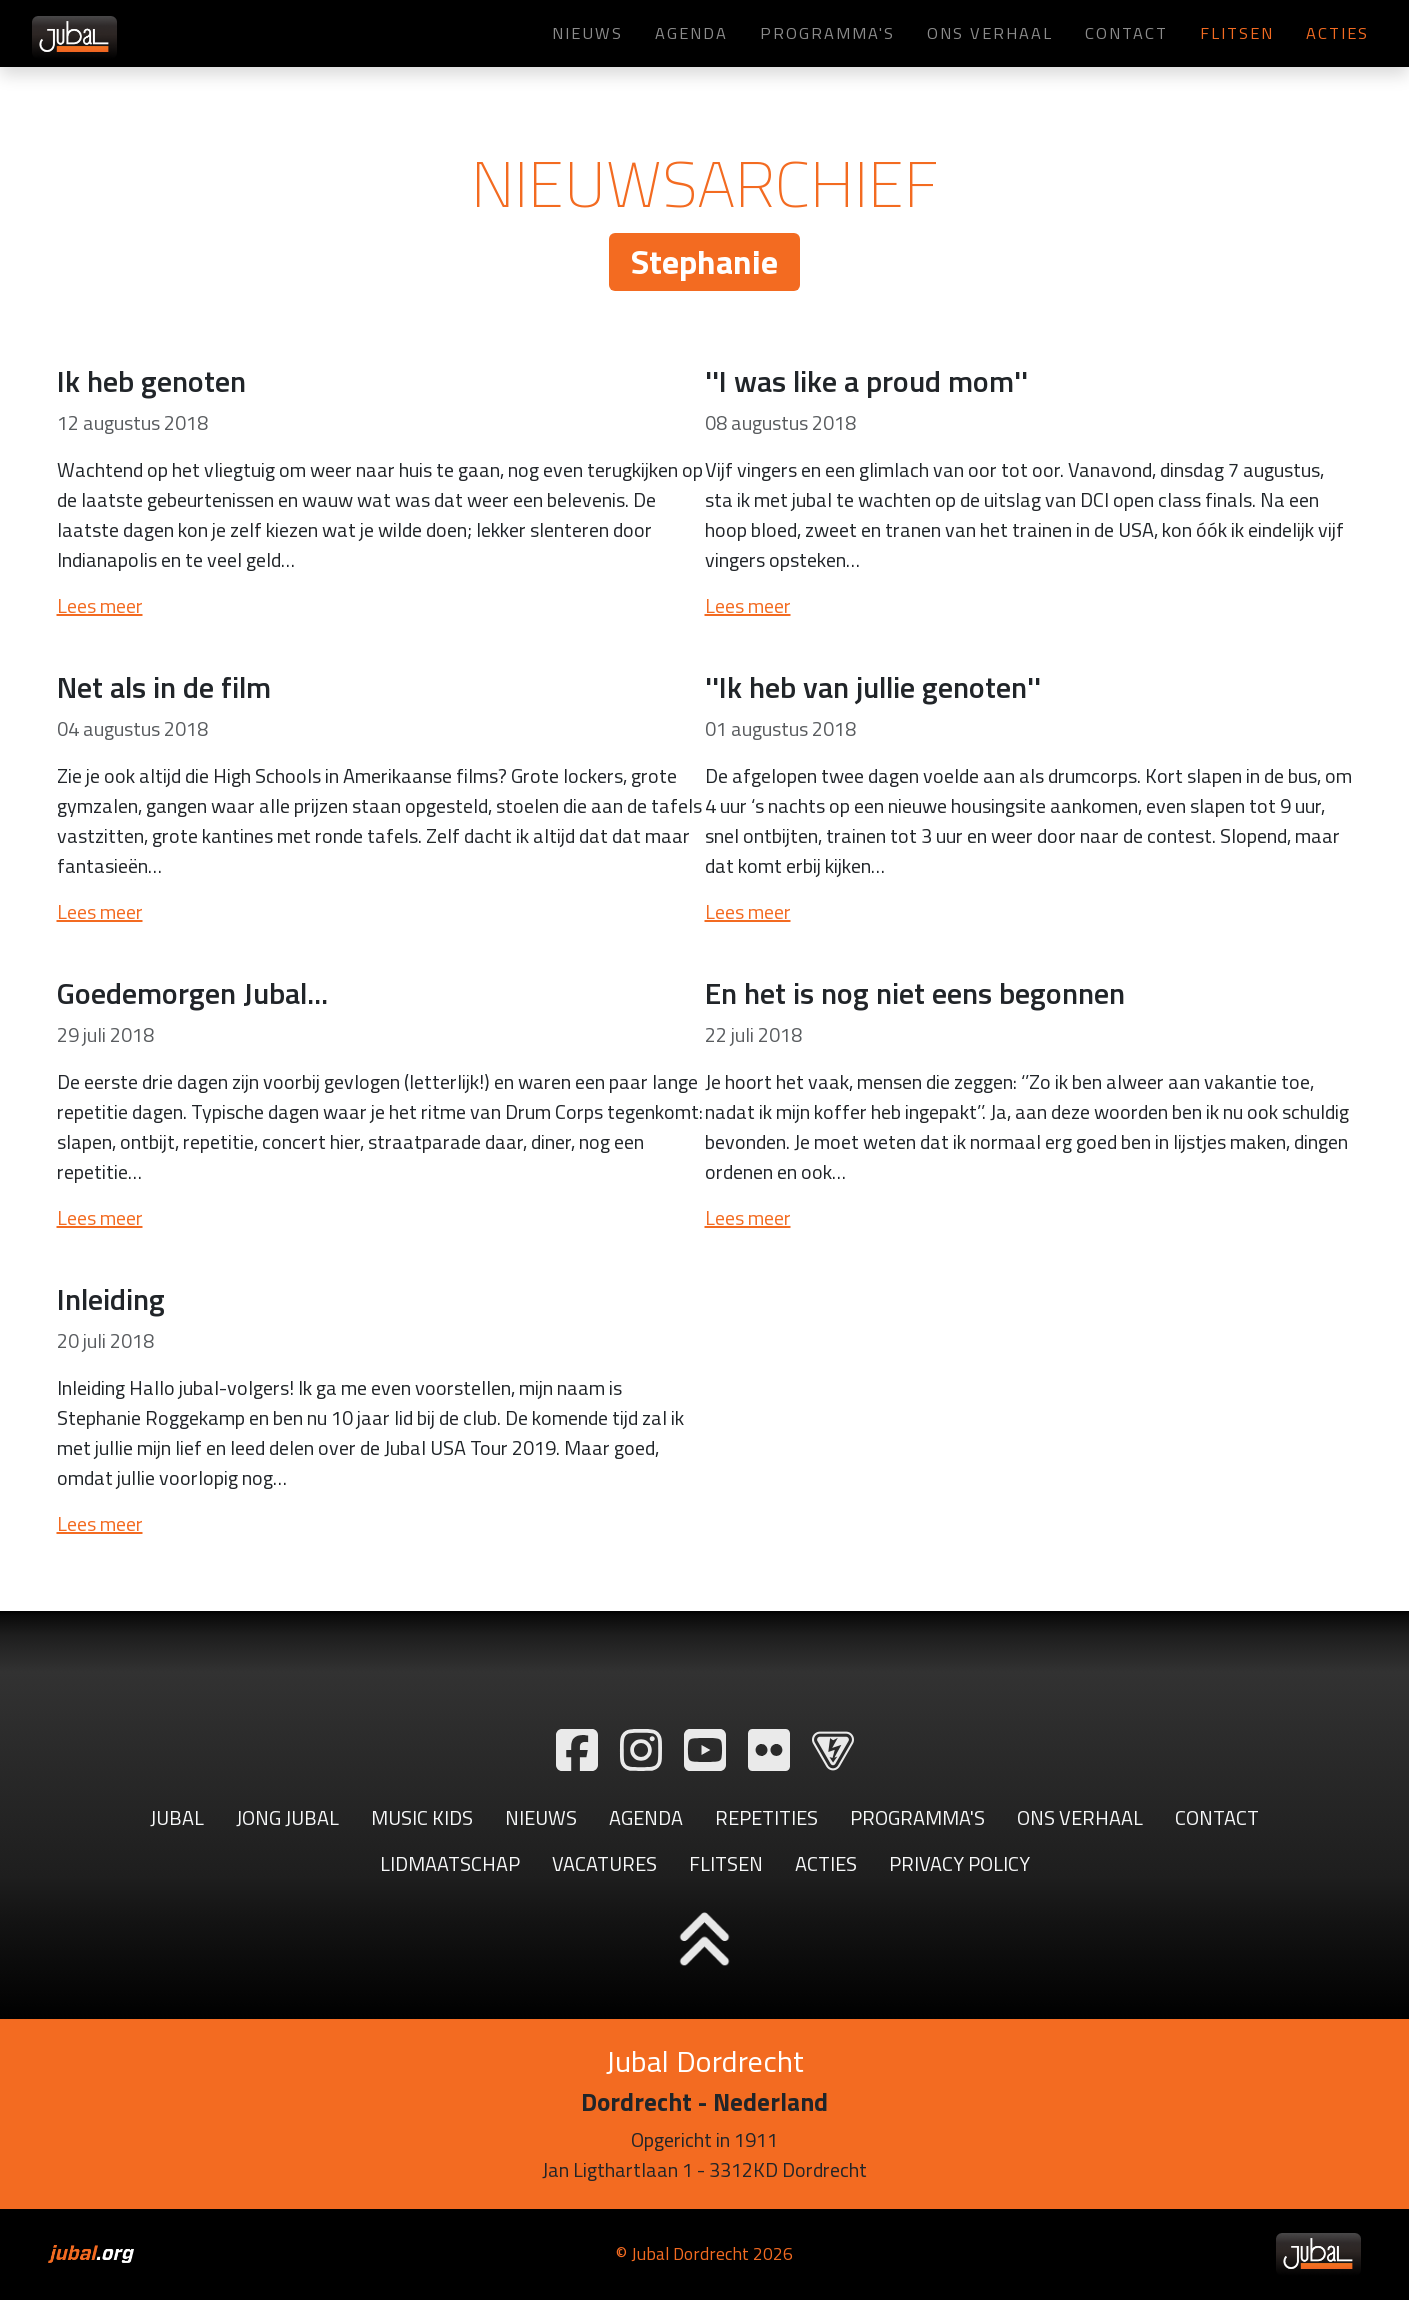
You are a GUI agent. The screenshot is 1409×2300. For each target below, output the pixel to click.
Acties (1337, 32)
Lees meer (100, 605)
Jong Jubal (287, 1817)
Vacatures (604, 1863)
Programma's (827, 32)
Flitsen (1237, 32)
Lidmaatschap (450, 1863)
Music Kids (422, 1817)
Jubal (177, 1817)
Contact (1126, 32)
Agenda (691, 32)
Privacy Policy (959, 1863)
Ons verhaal (990, 32)
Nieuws (587, 32)
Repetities (766, 1817)
